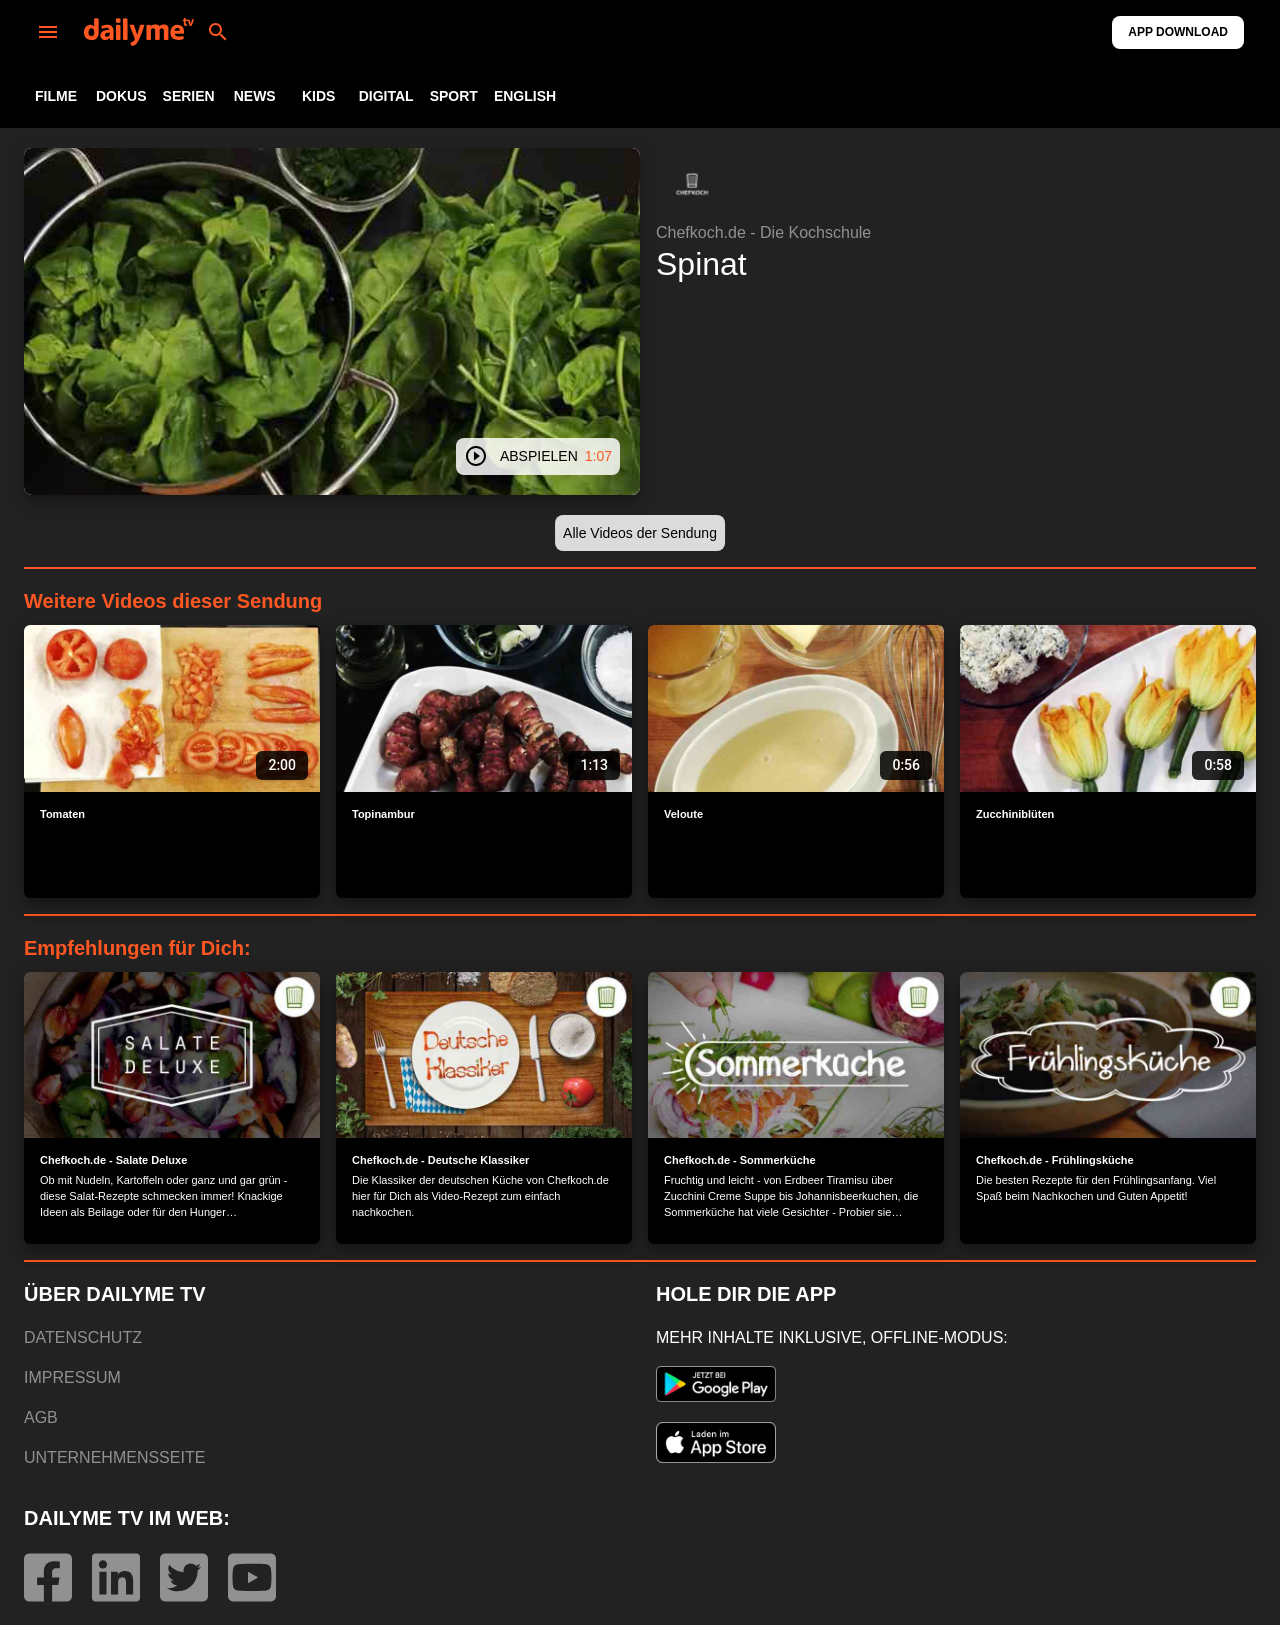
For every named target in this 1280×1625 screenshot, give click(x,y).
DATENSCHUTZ (83, 1337)
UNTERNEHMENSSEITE (114, 1457)
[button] (692, 184)
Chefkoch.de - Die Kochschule (763, 232)
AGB (41, 1417)
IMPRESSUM (72, 1377)
